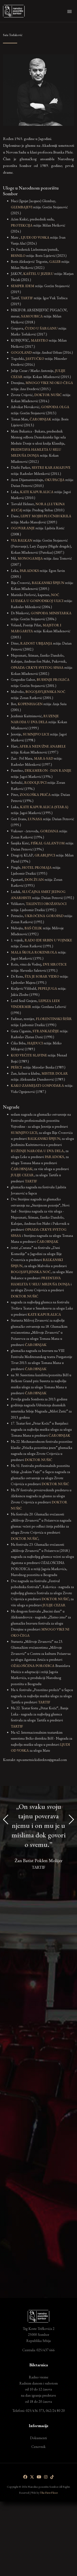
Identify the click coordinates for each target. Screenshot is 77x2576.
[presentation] (6, 2040)
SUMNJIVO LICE (24, 1132)
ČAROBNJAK (22, 1169)
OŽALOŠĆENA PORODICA (32, 1665)
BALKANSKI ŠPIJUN (44, 1138)
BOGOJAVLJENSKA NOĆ (31, 1271)
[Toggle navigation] (69, 11)
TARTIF (31, 1181)
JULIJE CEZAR (22, 1175)
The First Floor (49, 2492)
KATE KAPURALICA (44, 1314)
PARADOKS (54, 1156)
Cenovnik (38, 2446)
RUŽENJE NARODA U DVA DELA (37, 1150)
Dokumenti (38, 2438)
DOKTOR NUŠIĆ (24, 1296)
